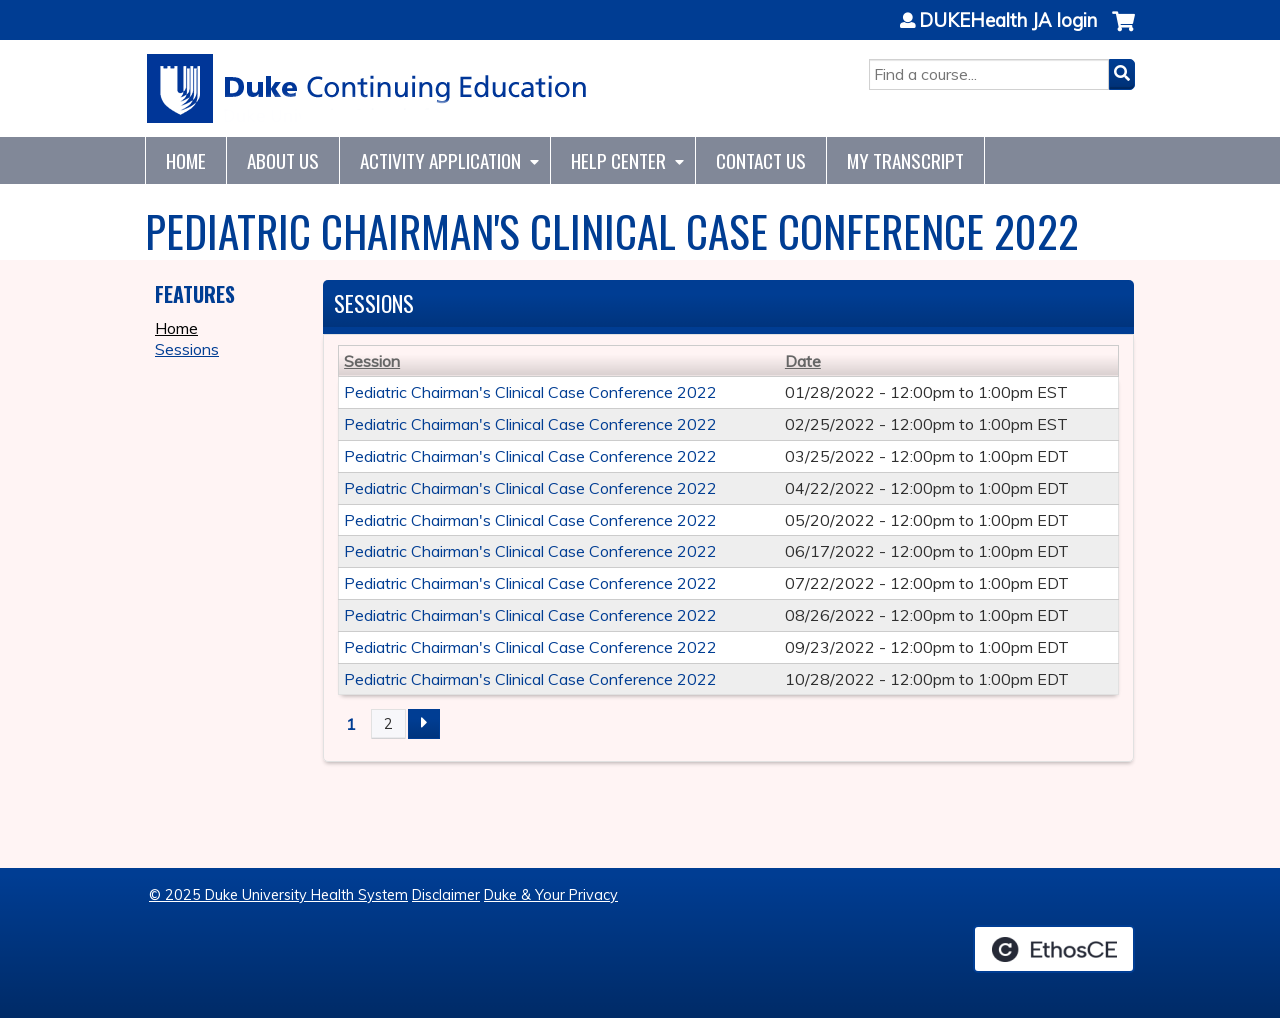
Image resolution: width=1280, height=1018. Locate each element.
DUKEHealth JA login (1008, 21)
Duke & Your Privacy (551, 895)
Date (803, 361)
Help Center (618, 160)
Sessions (187, 349)
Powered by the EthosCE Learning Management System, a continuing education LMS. (1054, 949)
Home (186, 160)
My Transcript (905, 160)
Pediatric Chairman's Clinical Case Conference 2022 (530, 392)
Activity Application (440, 160)
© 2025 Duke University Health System (278, 895)
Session (372, 361)
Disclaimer (446, 895)
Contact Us (761, 160)
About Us (283, 160)
